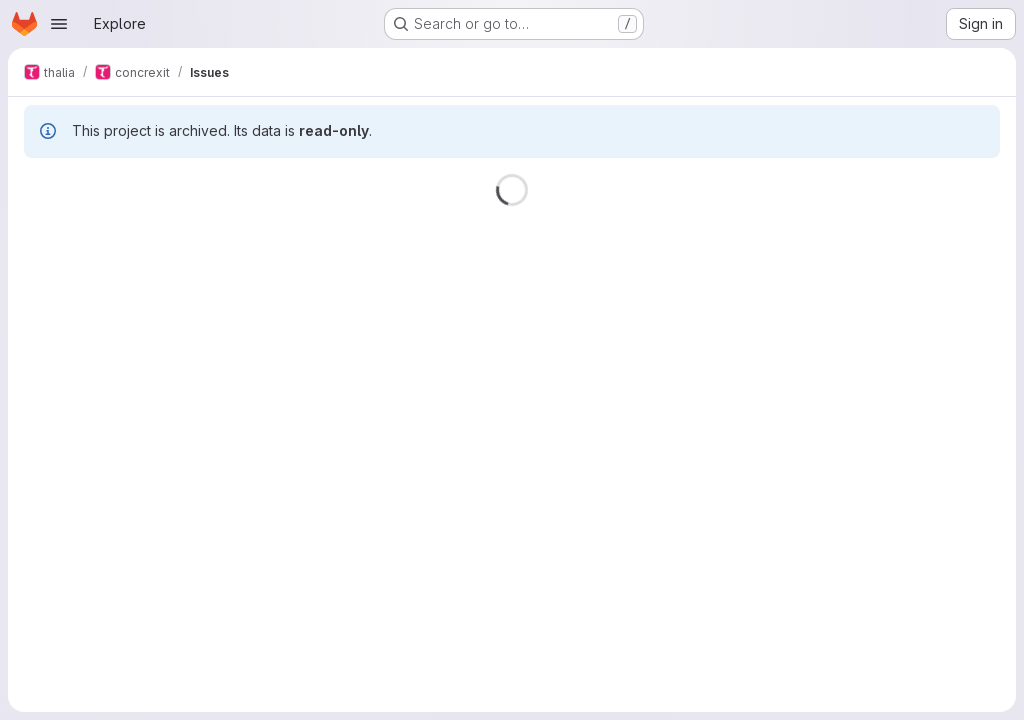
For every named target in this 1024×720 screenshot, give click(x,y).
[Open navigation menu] (59, 24)
